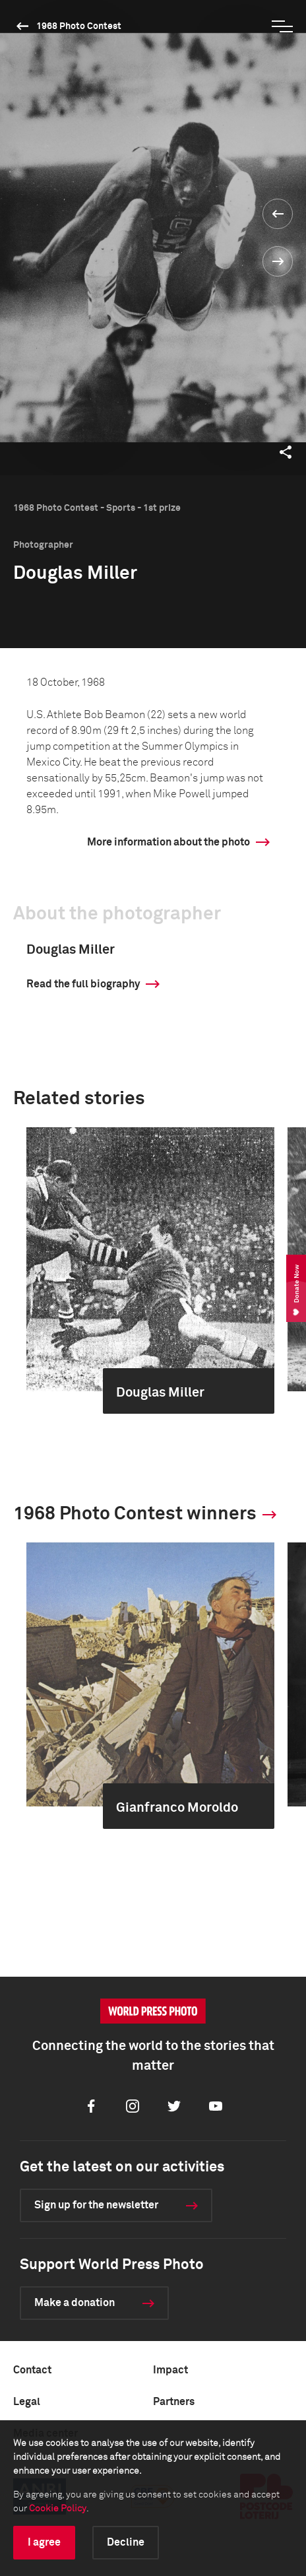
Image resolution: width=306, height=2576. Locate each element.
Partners (174, 2401)
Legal (26, 2401)
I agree (44, 2542)
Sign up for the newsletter (96, 2205)
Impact (170, 2370)
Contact (32, 2370)
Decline (125, 2542)
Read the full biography (83, 984)
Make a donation (74, 2302)
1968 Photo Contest (78, 26)
